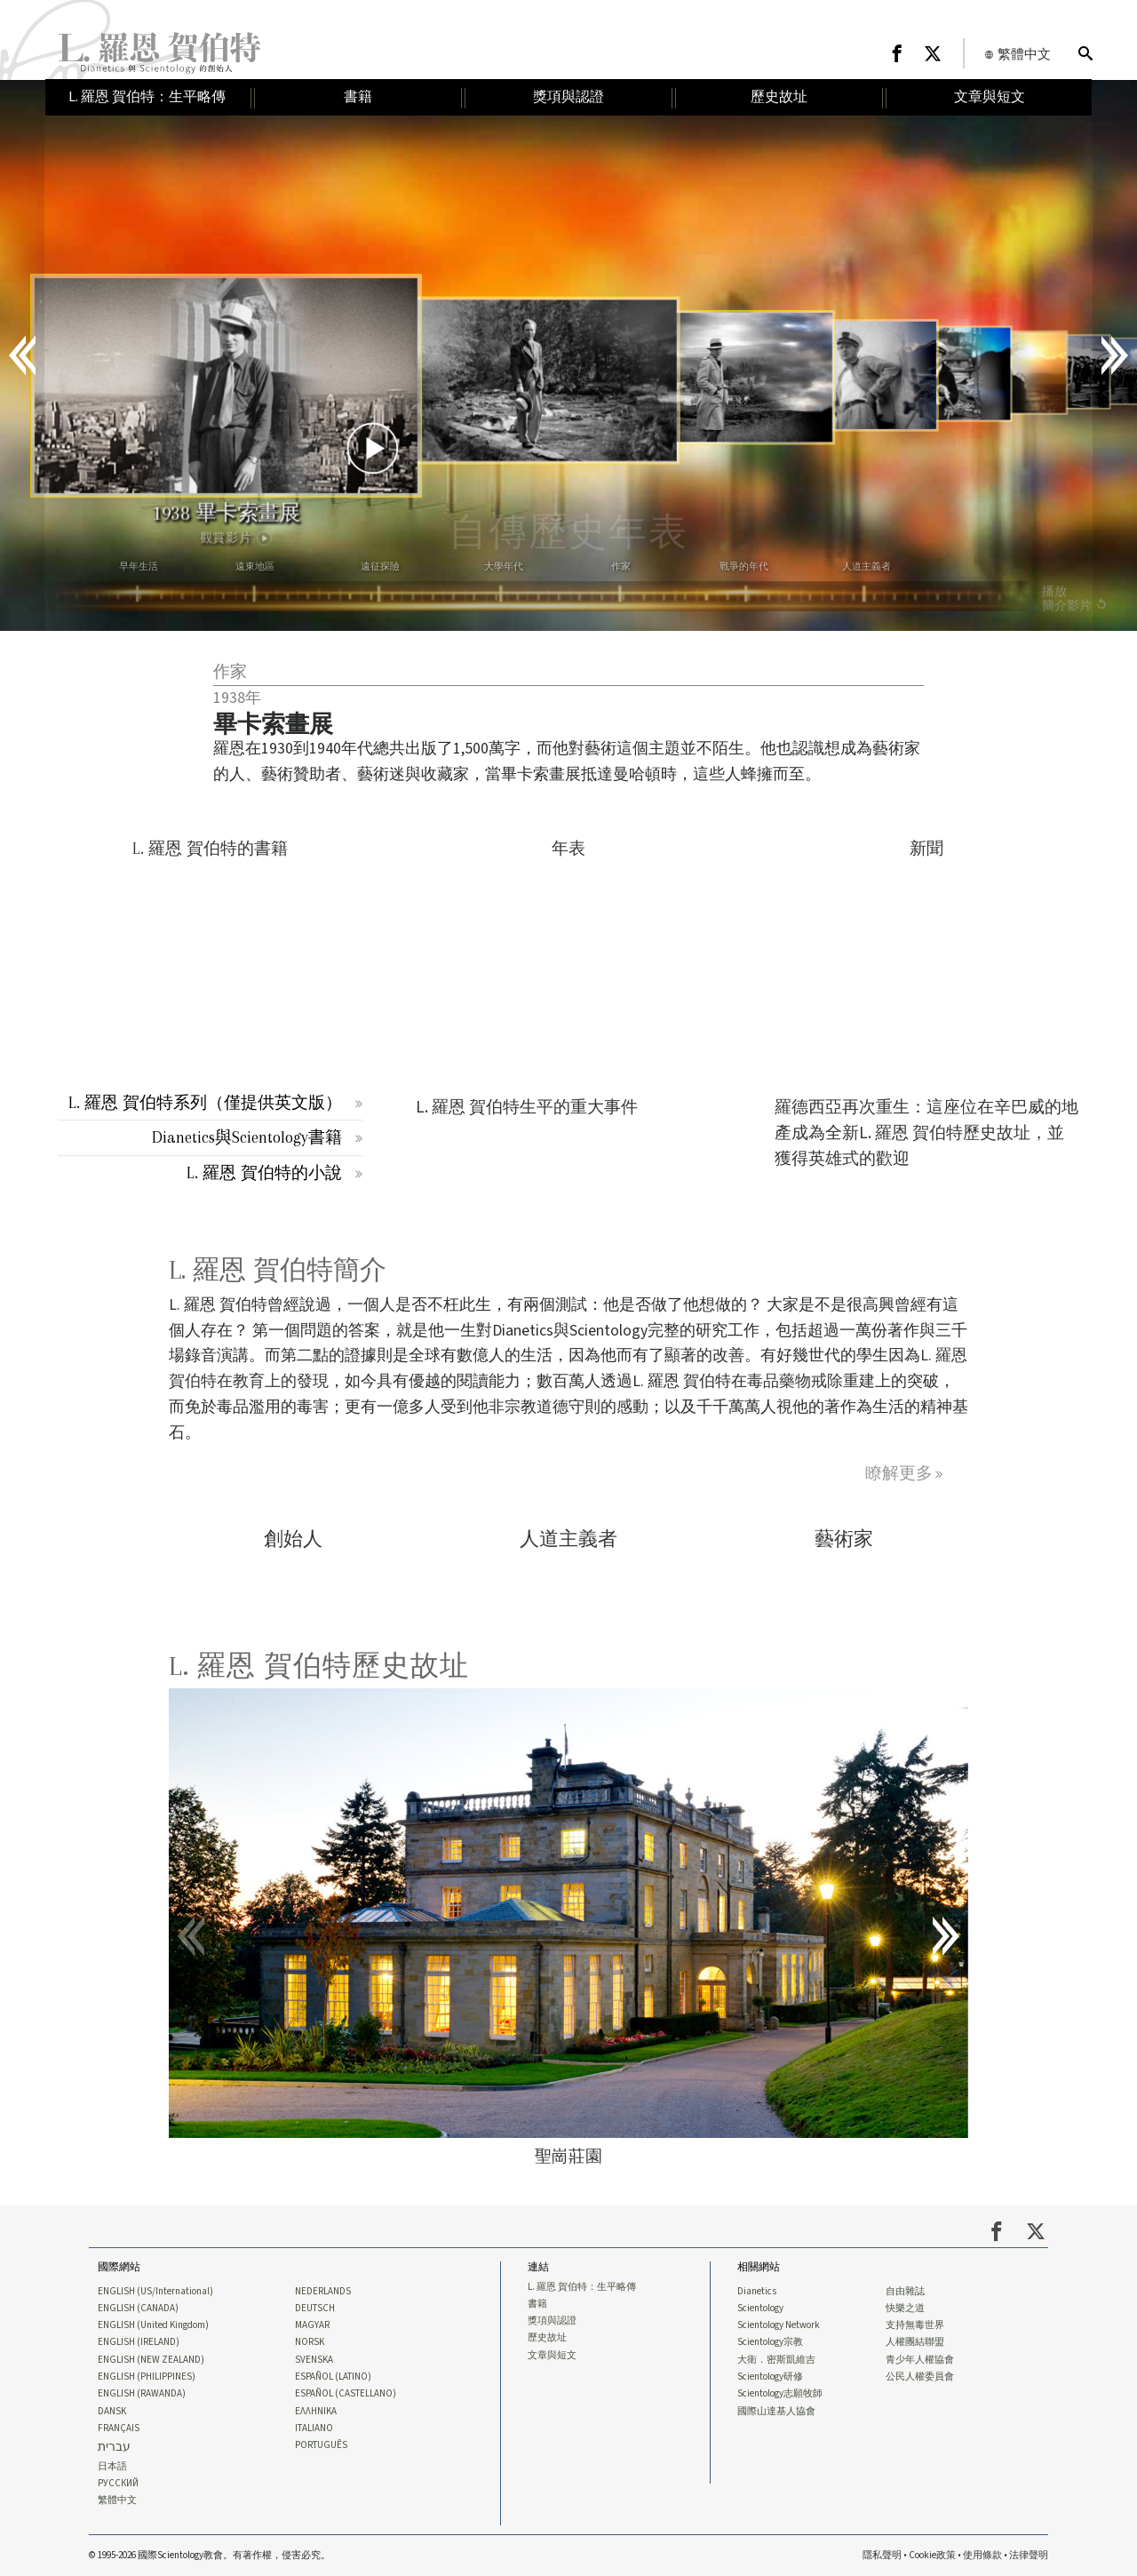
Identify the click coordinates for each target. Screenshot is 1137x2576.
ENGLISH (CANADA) (138, 2308)
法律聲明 (1028, 2555)
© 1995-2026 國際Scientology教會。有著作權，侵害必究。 (209, 2555)
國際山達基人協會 (776, 2411)
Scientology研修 (770, 2377)
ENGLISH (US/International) (155, 2291)
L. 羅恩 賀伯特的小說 (264, 1172)
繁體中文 (117, 2500)
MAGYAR (312, 2325)
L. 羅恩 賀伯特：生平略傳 (582, 2287)
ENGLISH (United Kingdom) (153, 2325)
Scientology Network (778, 2325)
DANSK (112, 2411)
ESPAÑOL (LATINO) (333, 2377)
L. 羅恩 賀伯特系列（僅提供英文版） (205, 1102)
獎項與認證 (552, 2321)
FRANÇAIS (118, 2428)
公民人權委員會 (920, 2377)
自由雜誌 (905, 2291)
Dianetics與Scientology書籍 (247, 1137)
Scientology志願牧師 (780, 2394)
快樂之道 (905, 2308)
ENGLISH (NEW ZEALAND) (151, 2360)
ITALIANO (314, 2428)
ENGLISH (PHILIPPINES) (146, 2377)
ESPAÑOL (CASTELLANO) (345, 2394)
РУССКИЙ (118, 2483)
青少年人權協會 (920, 2360)
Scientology (760, 2308)
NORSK (309, 2342)
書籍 (537, 2304)
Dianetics (756, 2291)
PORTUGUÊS (321, 2445)
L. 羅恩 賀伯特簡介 (277, 1270)
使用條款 (982, 2555)
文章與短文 (552, 2355)
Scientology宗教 (770, 2342)
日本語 (112, 2466)
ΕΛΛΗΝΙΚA (316, 2411)
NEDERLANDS (323, 2291)
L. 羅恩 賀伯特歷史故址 (319, 1665)
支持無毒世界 (915, 2325)
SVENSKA (314, 2360)
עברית (114, 2447)
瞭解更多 (899, 1472)
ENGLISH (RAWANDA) (142, 2394)
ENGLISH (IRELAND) (138, 2342)
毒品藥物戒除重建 (811, 1381)
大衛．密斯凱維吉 (776, 2360)
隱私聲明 (882, 2555)
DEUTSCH (315, 2308)
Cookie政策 (932, 2555)
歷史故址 (547, 2338)
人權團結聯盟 (915, 2342)
